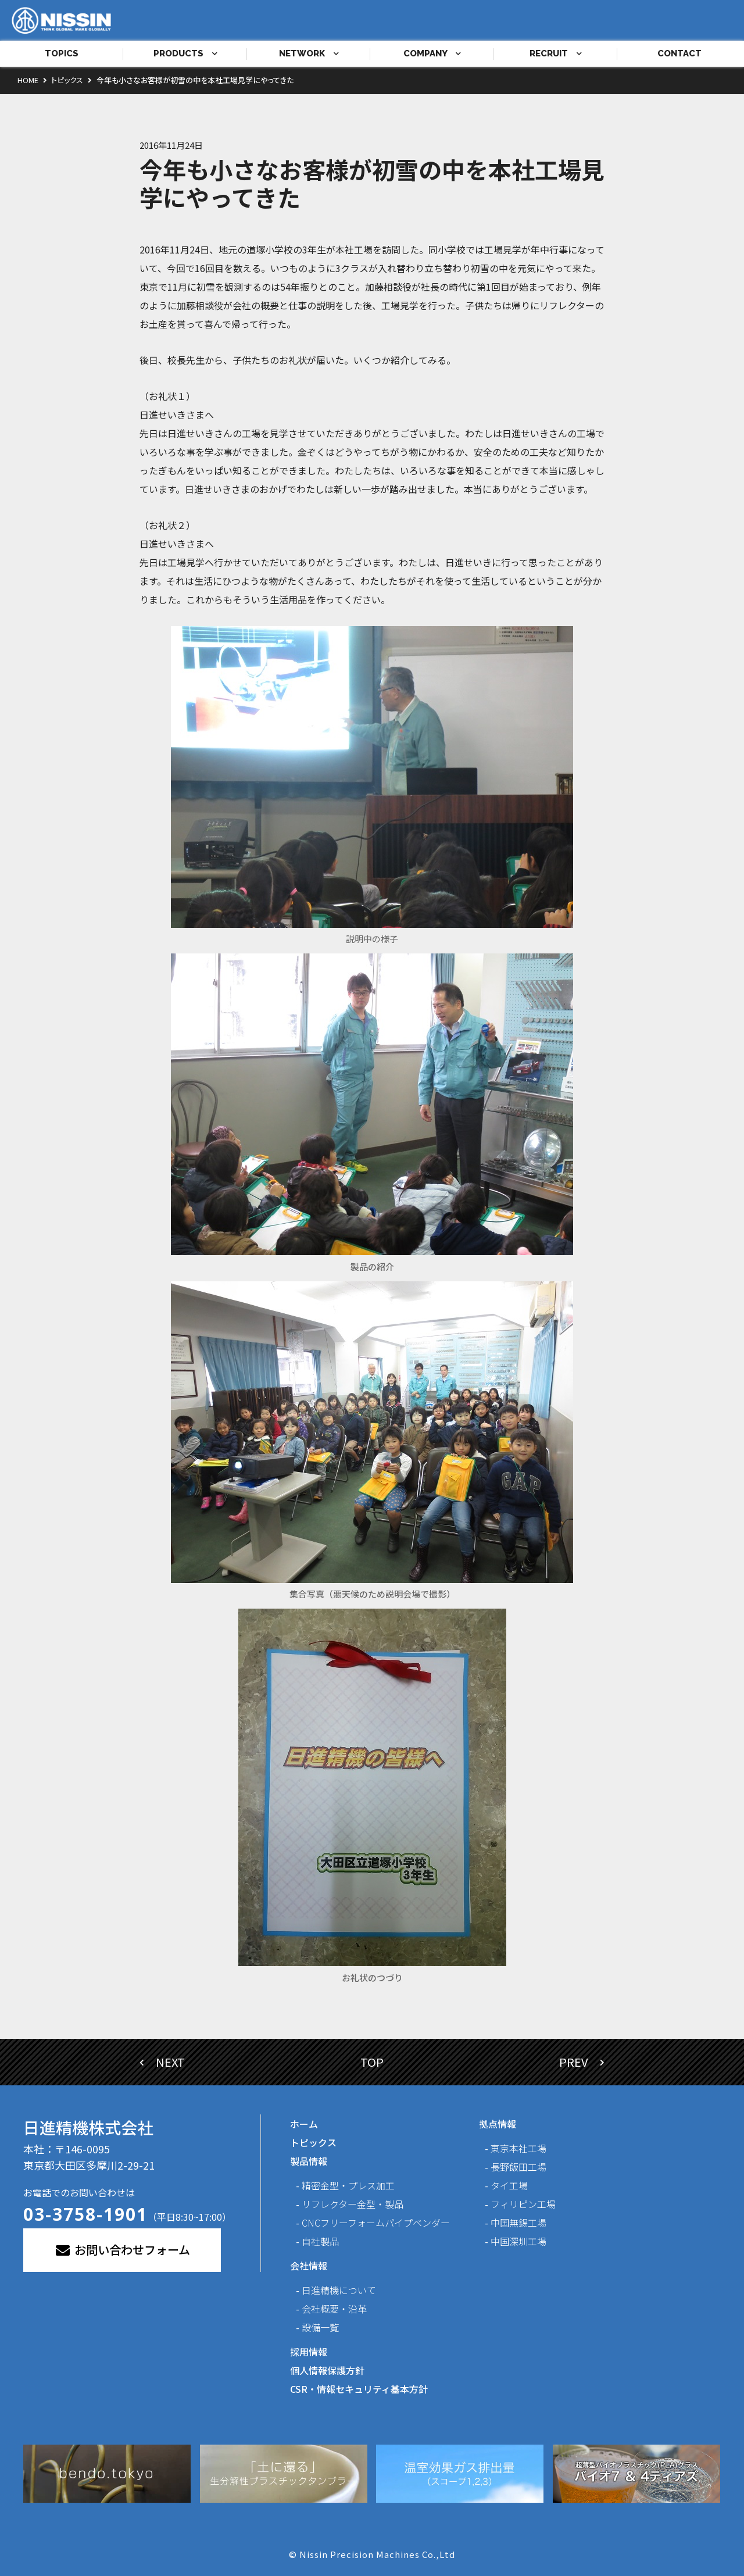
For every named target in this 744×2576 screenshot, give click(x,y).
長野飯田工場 (518, 2167)
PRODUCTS (185, 53)
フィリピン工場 (523, 2204)
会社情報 (308, 2266)
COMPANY (432, 53)
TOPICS (61, 53)
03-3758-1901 (85, 2214)
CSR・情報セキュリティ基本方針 (359, 2389)
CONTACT (679, 53)
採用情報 (308, 2352)
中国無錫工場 (518, 2223)
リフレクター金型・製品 (352, 2204)
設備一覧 (320, 2327)
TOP (372, 2061)
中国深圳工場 (518, 2241)
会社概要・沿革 (334, 2309)
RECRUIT (556, 53)
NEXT (162, 2061)
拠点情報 (497, 2124)
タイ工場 (509, 2185)
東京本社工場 (518, 2148)
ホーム (304, 2124)
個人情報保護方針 (327, 2370)
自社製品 (320, 2241)
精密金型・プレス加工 (348, 2185)
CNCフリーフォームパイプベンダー (376, 2223)
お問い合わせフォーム (122, 2249)
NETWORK (309, 53)
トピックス (313, 2142)
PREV (581, 2061)
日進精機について (339, 2290)
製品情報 (308, 2161)
